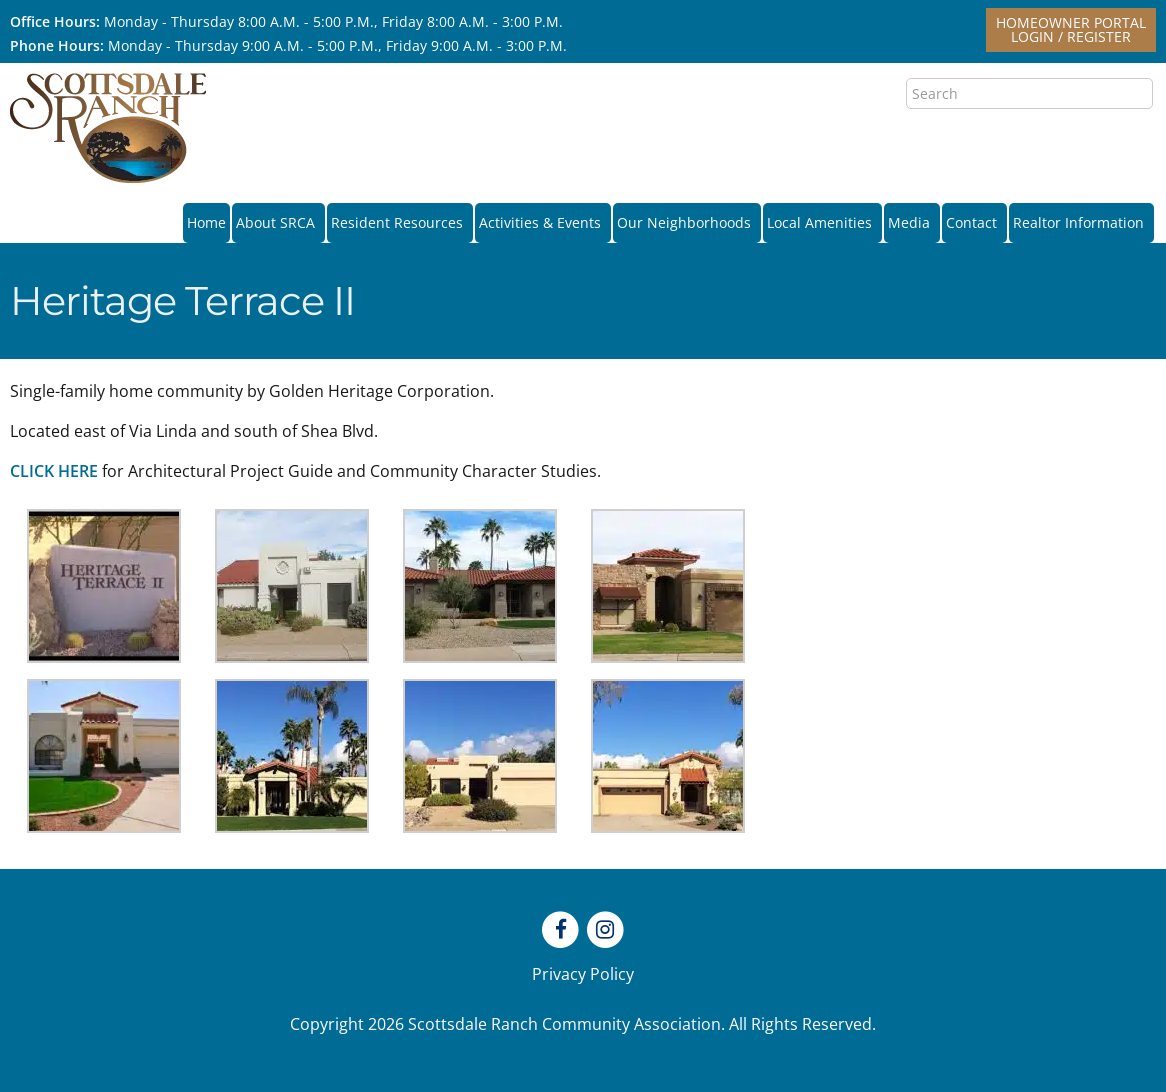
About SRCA (278, 222)
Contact (974, 222)
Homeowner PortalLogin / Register (1071, 29)
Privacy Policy (583, 974)
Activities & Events (543, 222)
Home (206, 222)
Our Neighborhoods (687, 222)
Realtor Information (1081, 222)
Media (912, 222)
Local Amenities (822, 222)
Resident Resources (400, 222)
